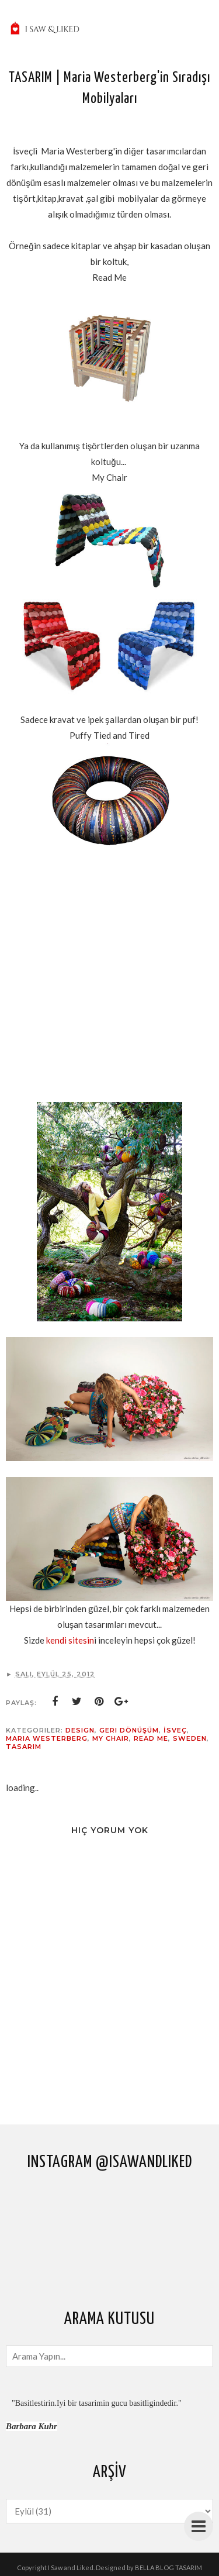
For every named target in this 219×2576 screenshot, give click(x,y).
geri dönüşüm (129, 1730)
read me (151, 1738)
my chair (110, 1738)
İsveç (175, 1730)
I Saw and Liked (70, 2567)
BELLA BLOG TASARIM (168, 2567)
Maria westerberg (47, 1738)
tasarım (23, 1746)
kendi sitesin (70, 1640)
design (80, 1730)
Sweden (190, 1738)
